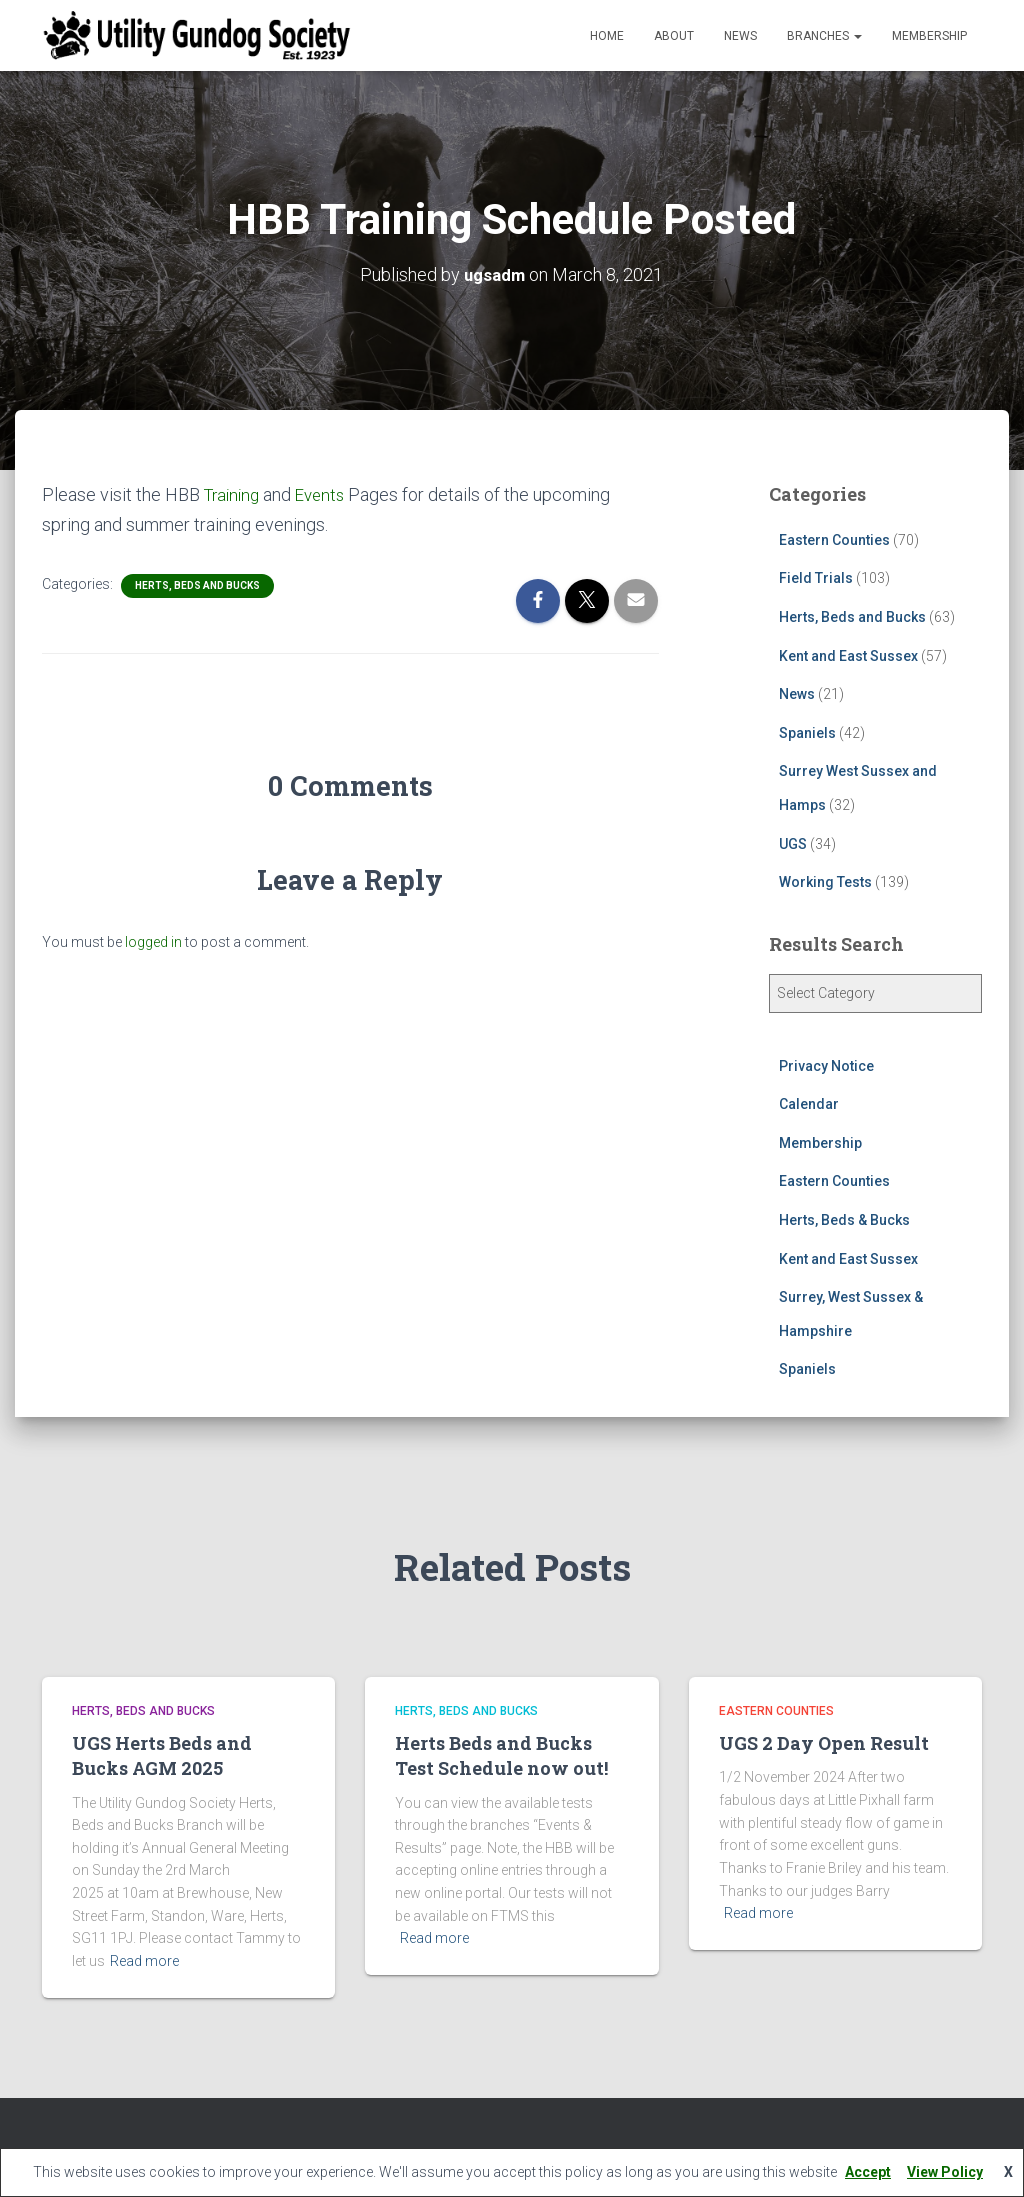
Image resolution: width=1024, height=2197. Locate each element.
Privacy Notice (826, 1065)
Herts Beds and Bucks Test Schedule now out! (501, 1754)
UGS (793, 843)
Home (607, 36)
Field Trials (816, 578)
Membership (929, 36)
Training (234, 493)
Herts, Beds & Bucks (844, 1219)
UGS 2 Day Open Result (824, 1742)
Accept (868, 2172)
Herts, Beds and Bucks (197, 583)
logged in (153, 940)
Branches (824, 36)
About (674, 36)
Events (327, 493)
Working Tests (825, 881)
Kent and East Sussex (848, 655)
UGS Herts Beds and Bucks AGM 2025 (162, 1754)
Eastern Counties (834, 539)
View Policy (945, 2172)
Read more (144, 1960)
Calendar (809, 1103)
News (740, 36)
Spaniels (807, 732)
